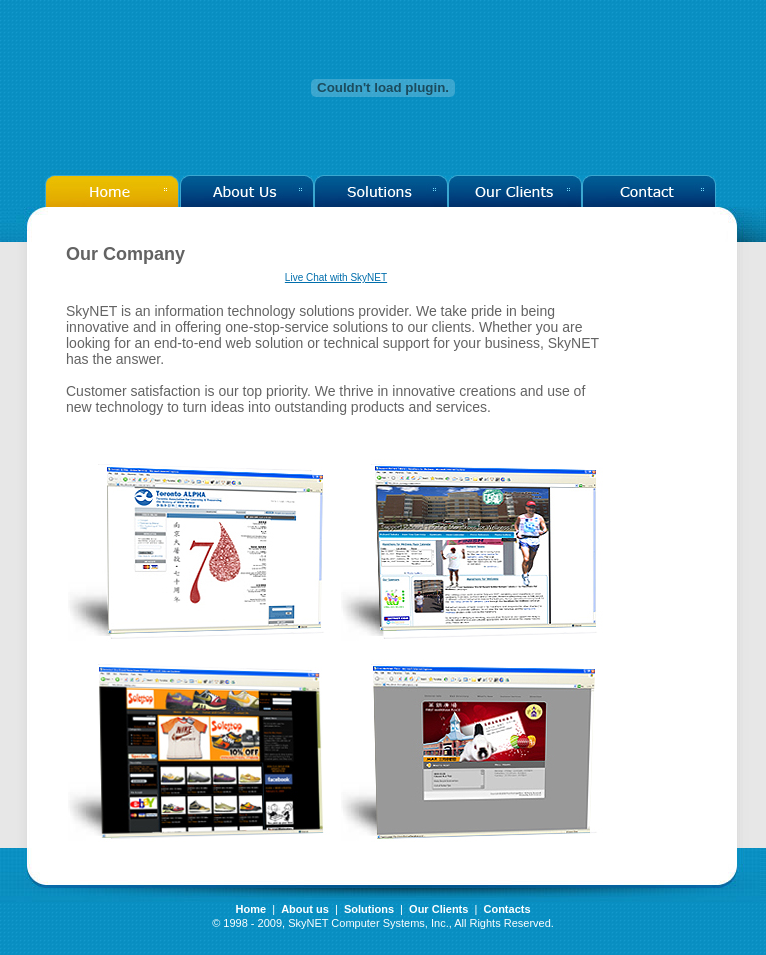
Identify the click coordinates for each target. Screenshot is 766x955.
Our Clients (440, 909)
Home (250, 909)
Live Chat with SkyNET (336, 277)
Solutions (369, 909)
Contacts (506, 909)
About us (305, 909)
